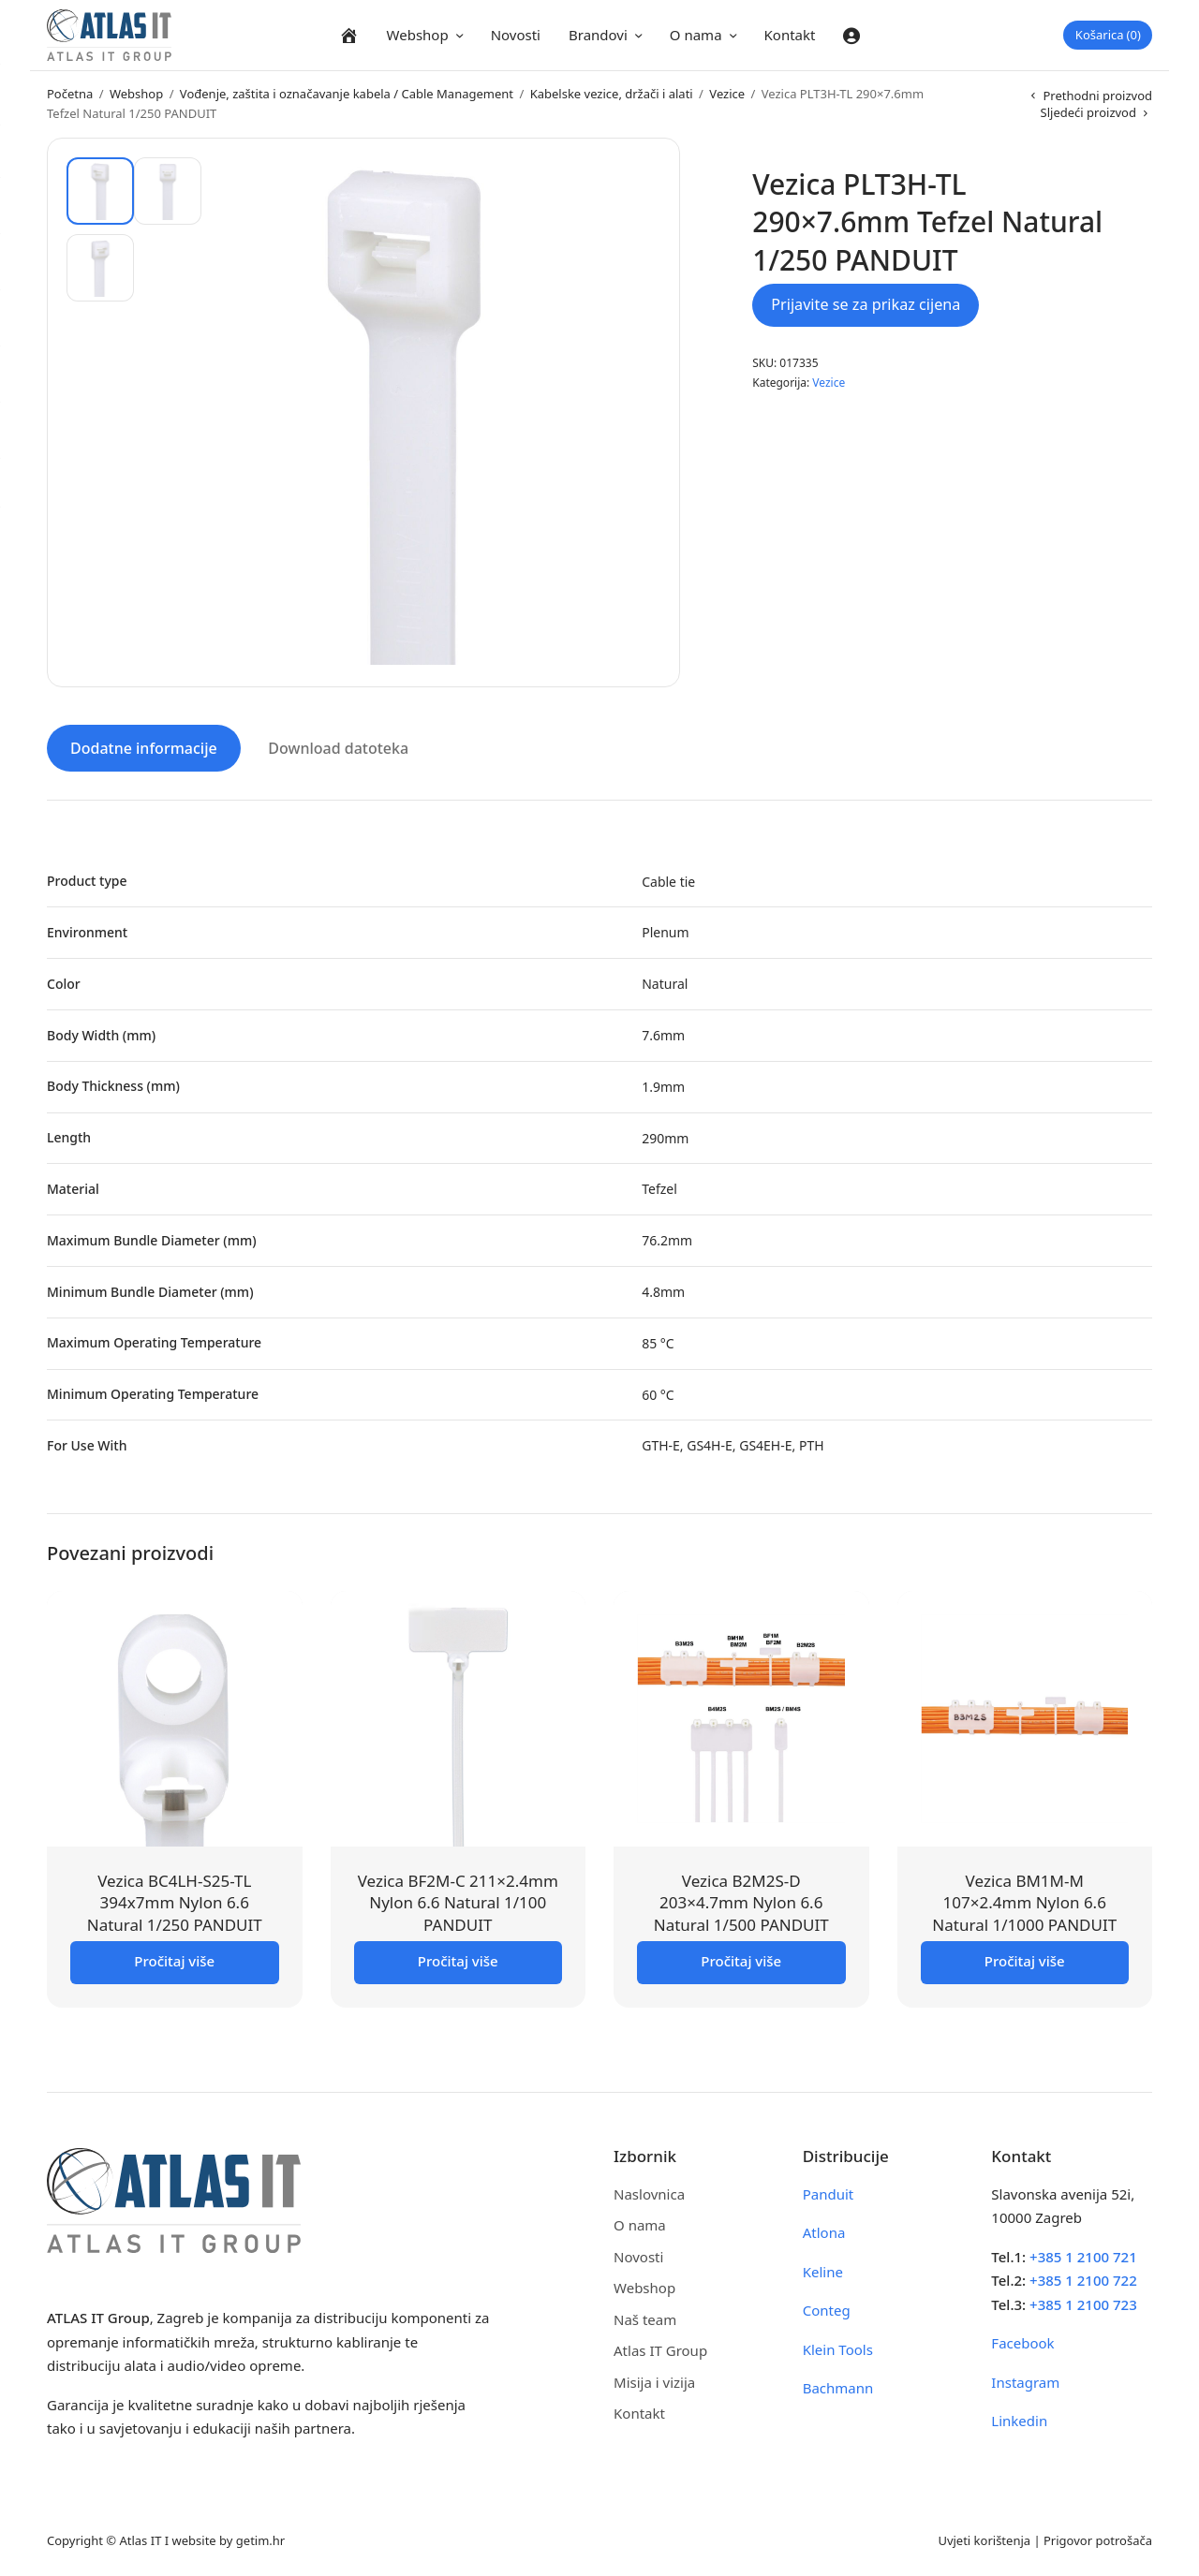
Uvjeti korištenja (984, 2537)
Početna (70, 93)
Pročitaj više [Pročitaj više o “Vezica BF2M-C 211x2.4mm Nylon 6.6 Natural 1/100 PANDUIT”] (458, 1958)
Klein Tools (838, 2346)
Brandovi (598, 34)
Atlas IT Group (660, 2348)
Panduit (828, 2191)
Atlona (824, 2230)
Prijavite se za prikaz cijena (865, 304)
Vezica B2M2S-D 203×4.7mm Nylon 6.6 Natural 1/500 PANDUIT (741, 1900)
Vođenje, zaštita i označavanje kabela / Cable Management (346, 93)
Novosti (515, 34)
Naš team (645, 2316)
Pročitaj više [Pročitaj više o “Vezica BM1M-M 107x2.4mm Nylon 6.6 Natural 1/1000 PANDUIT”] (1024, 1958)
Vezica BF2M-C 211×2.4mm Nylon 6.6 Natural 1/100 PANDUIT (458, 1900)
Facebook (1022, 2341)
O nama (696, 34)
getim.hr (260, 2537)
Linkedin (1019, 2418)
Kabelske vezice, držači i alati (611, 93)
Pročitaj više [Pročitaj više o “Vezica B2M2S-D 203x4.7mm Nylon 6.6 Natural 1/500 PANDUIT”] (741, 1958)
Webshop (418, 34)
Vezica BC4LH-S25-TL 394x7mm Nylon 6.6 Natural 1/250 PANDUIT (174, 1900)
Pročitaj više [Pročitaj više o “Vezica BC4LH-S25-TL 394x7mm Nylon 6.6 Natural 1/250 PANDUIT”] (174, 1958)
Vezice (727, 93)
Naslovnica (649, 2191)
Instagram (1025, 2379)
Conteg (827, 2308)
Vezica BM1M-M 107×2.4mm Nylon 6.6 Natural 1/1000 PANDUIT (1024, 1900)
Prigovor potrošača (1098, 2537)
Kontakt (790, 34)
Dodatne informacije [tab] (143, 745)
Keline (823, 2269)
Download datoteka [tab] (338, 745)
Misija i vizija (654, 2379)
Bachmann (838, 2386)
